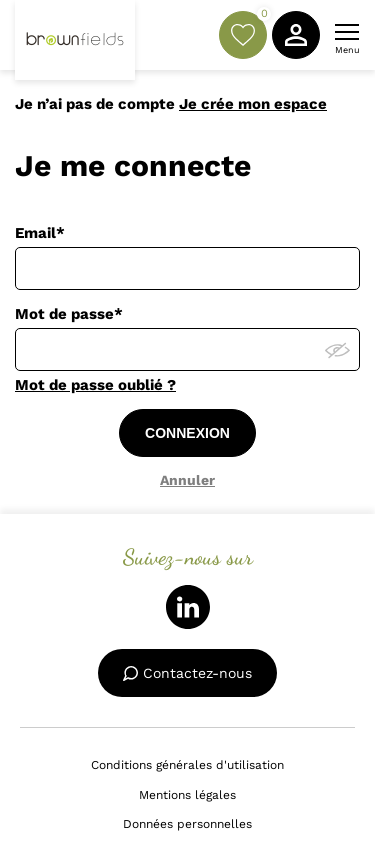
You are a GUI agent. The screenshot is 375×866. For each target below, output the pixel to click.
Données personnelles (187, 824)
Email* (40, 233)
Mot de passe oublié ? (95, 385)
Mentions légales (187, 795)
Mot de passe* (69, 314)
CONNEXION (187, 433)
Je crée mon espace (253, 104)
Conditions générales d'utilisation (187, 765)
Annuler (187, 480)
